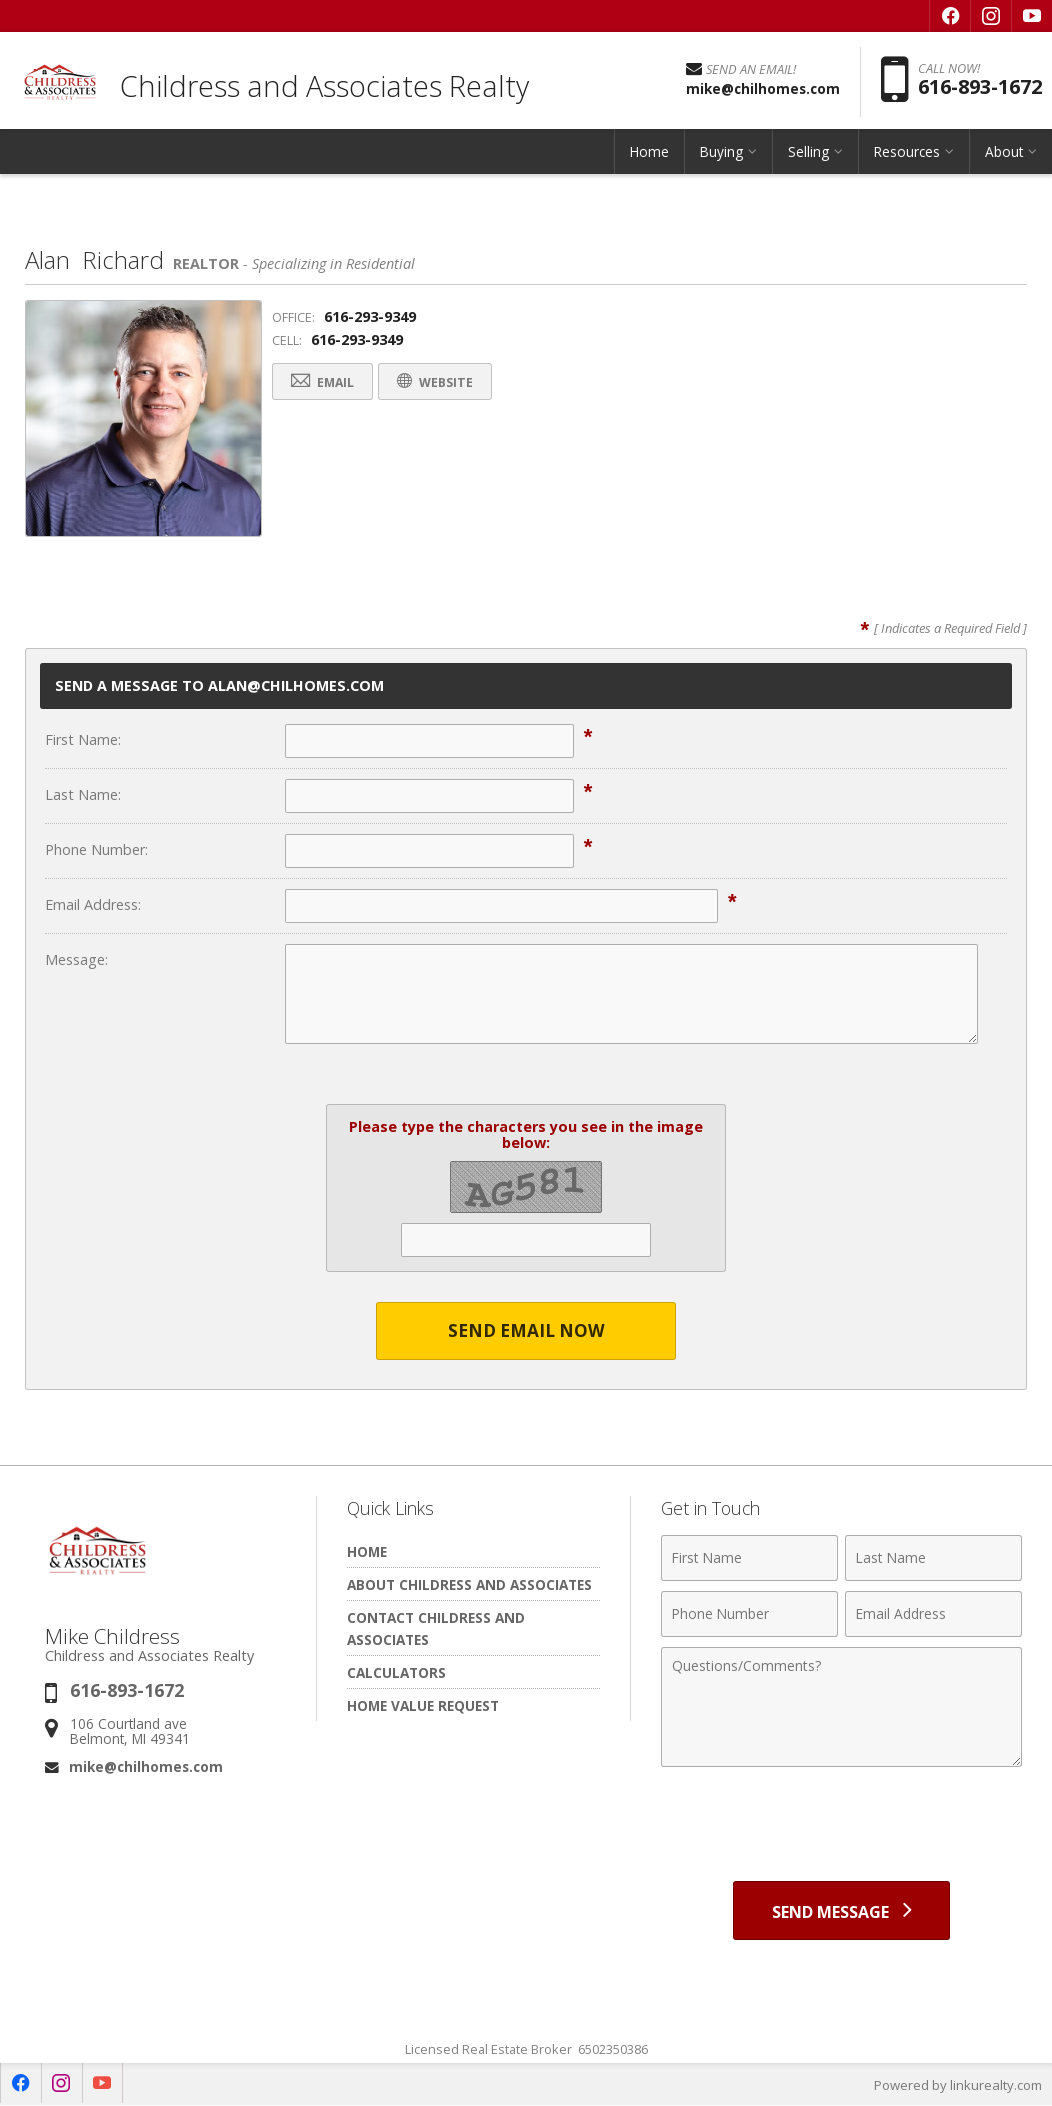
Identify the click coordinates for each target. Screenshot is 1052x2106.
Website (440, 382)
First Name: (83, 739)
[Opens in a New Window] (950, 16)
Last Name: (83, 794)
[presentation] (842, 1827)
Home (649, 154)
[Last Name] (933, 1559)
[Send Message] (841, 1911)
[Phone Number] (749, 1615)
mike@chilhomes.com (146, 1766)
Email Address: (93, 904)
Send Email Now (526, 1331)
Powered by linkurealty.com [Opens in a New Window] (958, 2086)
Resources (907, 154)
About (1004, 154)
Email (324, 382)
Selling (808, 154)
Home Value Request (423, 1706)
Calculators (396, 1673)
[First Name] (749, 1559)
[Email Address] (933, 1615)
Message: (76, 959)
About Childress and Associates (469, 1585)
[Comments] (841, 1708)
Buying (721, 154)
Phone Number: (96, 849)
